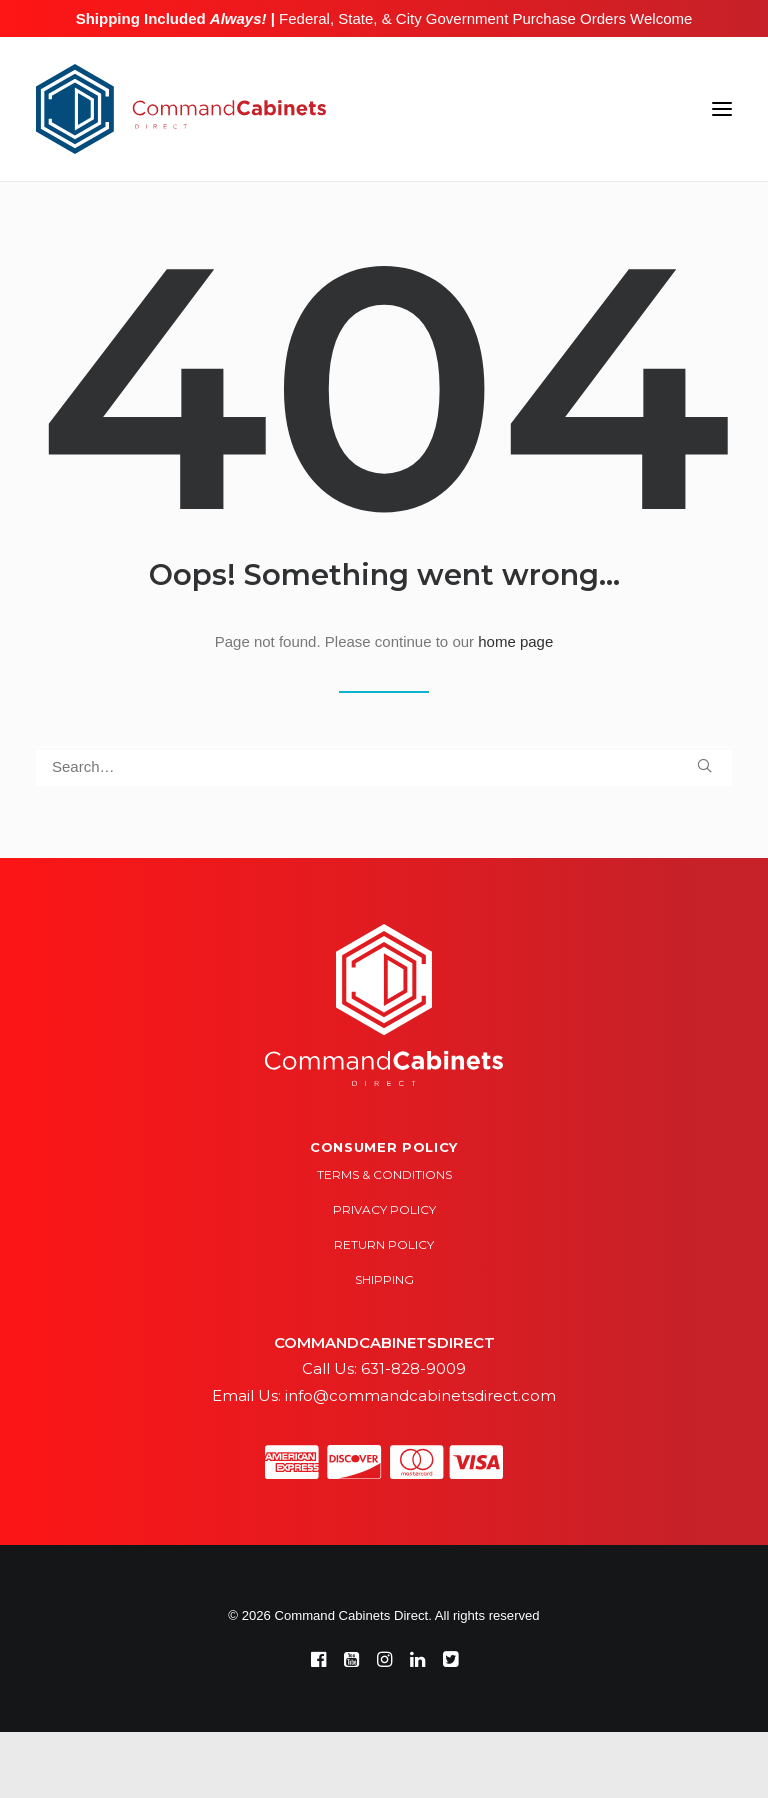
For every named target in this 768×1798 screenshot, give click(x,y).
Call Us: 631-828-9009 (384, 1368)
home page (515, 641)
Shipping (384, 1279)
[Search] (384, 766)
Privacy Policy (384, 1209)
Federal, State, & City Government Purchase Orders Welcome (483, 18)
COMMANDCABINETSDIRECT (384, 1342)
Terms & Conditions (384, 1174)
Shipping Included (171, 18)
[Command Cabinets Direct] (181, 109)
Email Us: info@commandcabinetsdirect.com (384, 1395)
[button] (722, 109)
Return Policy (384, 1244)
